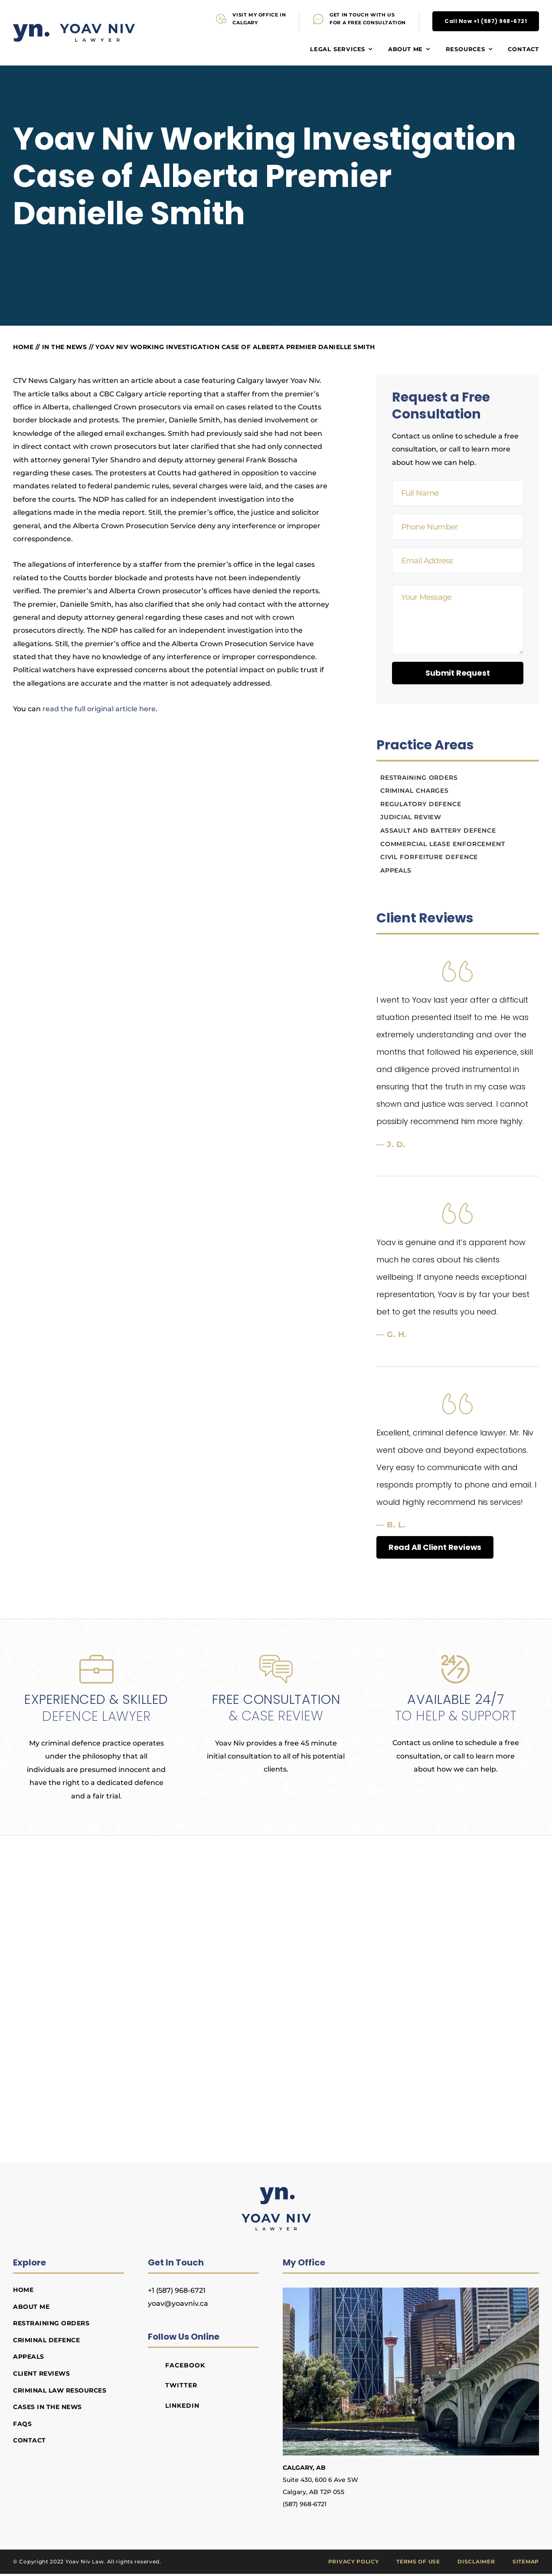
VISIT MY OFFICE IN (259, 15)
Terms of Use (418, 2563)
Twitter (181, 2387)
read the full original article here (99, 710)
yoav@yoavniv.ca (178, 2305)
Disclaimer (476, 2563)
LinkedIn (182, 2407)
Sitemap (526, 2563)
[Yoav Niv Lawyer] (276, 2192)
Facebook (185, 2366)
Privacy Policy (353, 2563)
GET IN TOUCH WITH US (362, 15)
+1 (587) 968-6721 (177, 2292)
